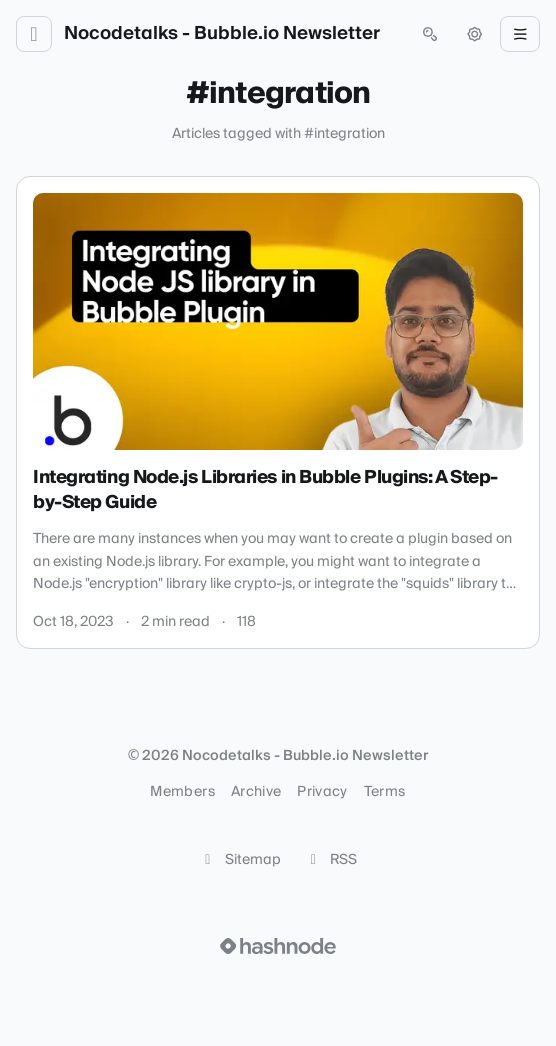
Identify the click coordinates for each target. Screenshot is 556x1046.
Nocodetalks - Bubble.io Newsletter (222, 34)
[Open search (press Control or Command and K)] (430, 34)
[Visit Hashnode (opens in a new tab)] (278, 946)
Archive (256, 792)
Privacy (322, 792)
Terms (385, 792)
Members (182, 792)
